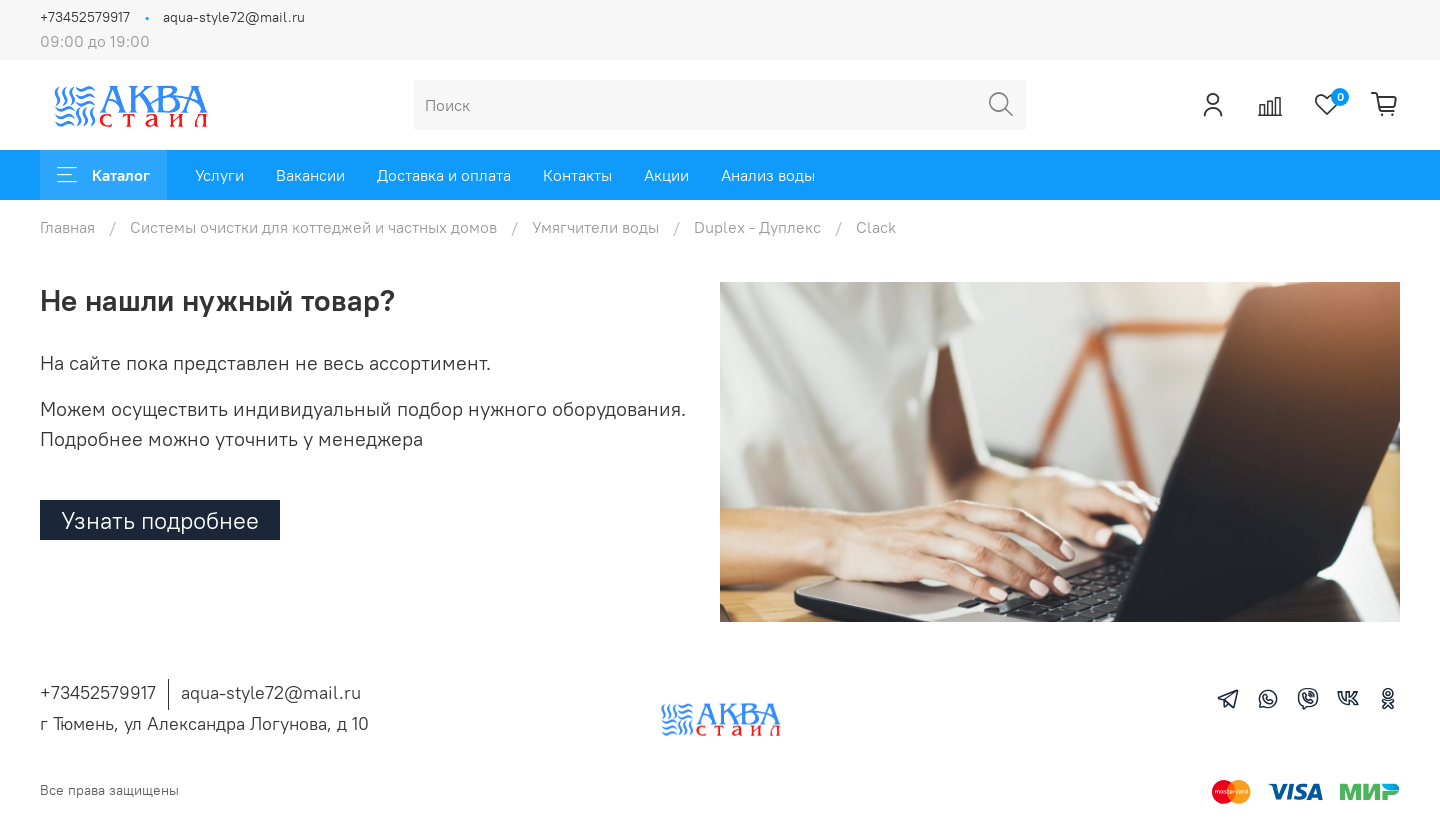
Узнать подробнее (160, 520)
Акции (666, 175)
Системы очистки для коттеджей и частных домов (313, 227)
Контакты (577, 175)
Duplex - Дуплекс (757, 227)
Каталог (103, 175)
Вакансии (310, 175)
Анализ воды (768, 175)
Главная (67, 227)
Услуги (219, 175)
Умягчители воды (595, 227)
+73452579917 (85, 17)
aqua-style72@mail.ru (234, 17)
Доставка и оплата (444, 175)
